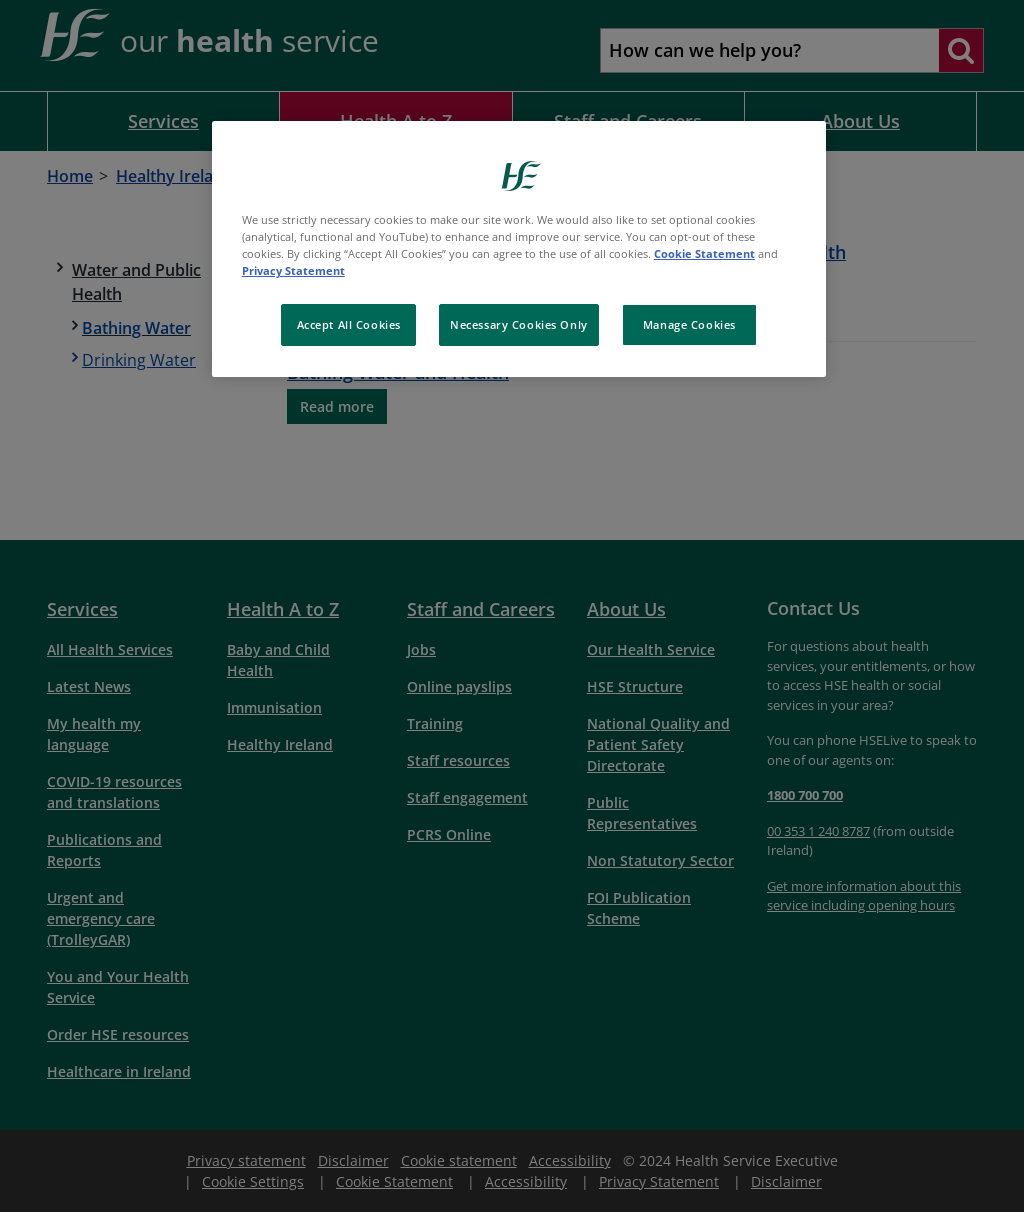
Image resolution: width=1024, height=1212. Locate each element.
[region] (519, 249)
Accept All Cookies (349, 324)
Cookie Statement (704, 253)
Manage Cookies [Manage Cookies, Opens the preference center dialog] (689, 324)
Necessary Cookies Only (519, 324)
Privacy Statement (293, 270)
